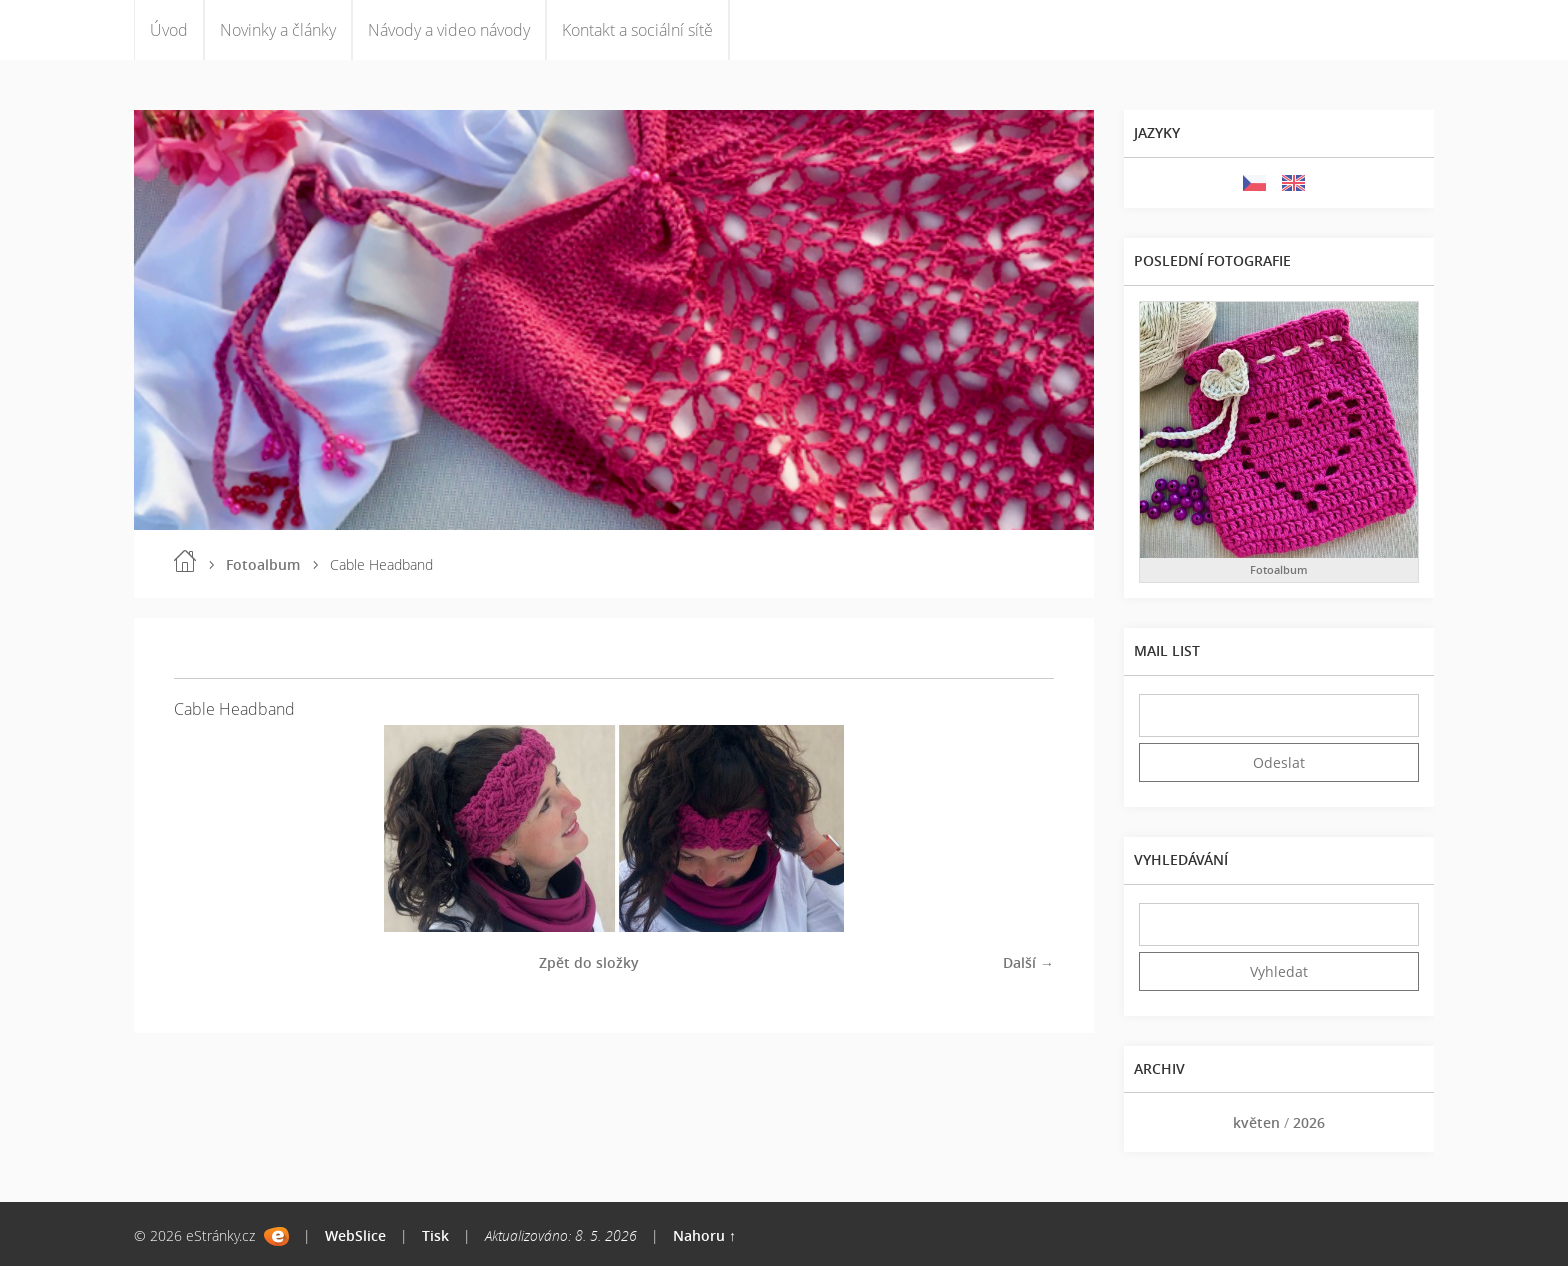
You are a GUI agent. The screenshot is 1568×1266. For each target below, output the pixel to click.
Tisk (435, 1235)
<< (1161, 1122)
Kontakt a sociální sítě (637, 30)
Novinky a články (278, 30)
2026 (1309, 1122)
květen (1256, 1122)
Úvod (169, 30)
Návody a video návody (449, 30)
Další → (1028, 962)
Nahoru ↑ (704, 1235)
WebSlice (355, 1235)
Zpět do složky (589, 962)
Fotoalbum (263, 564)
